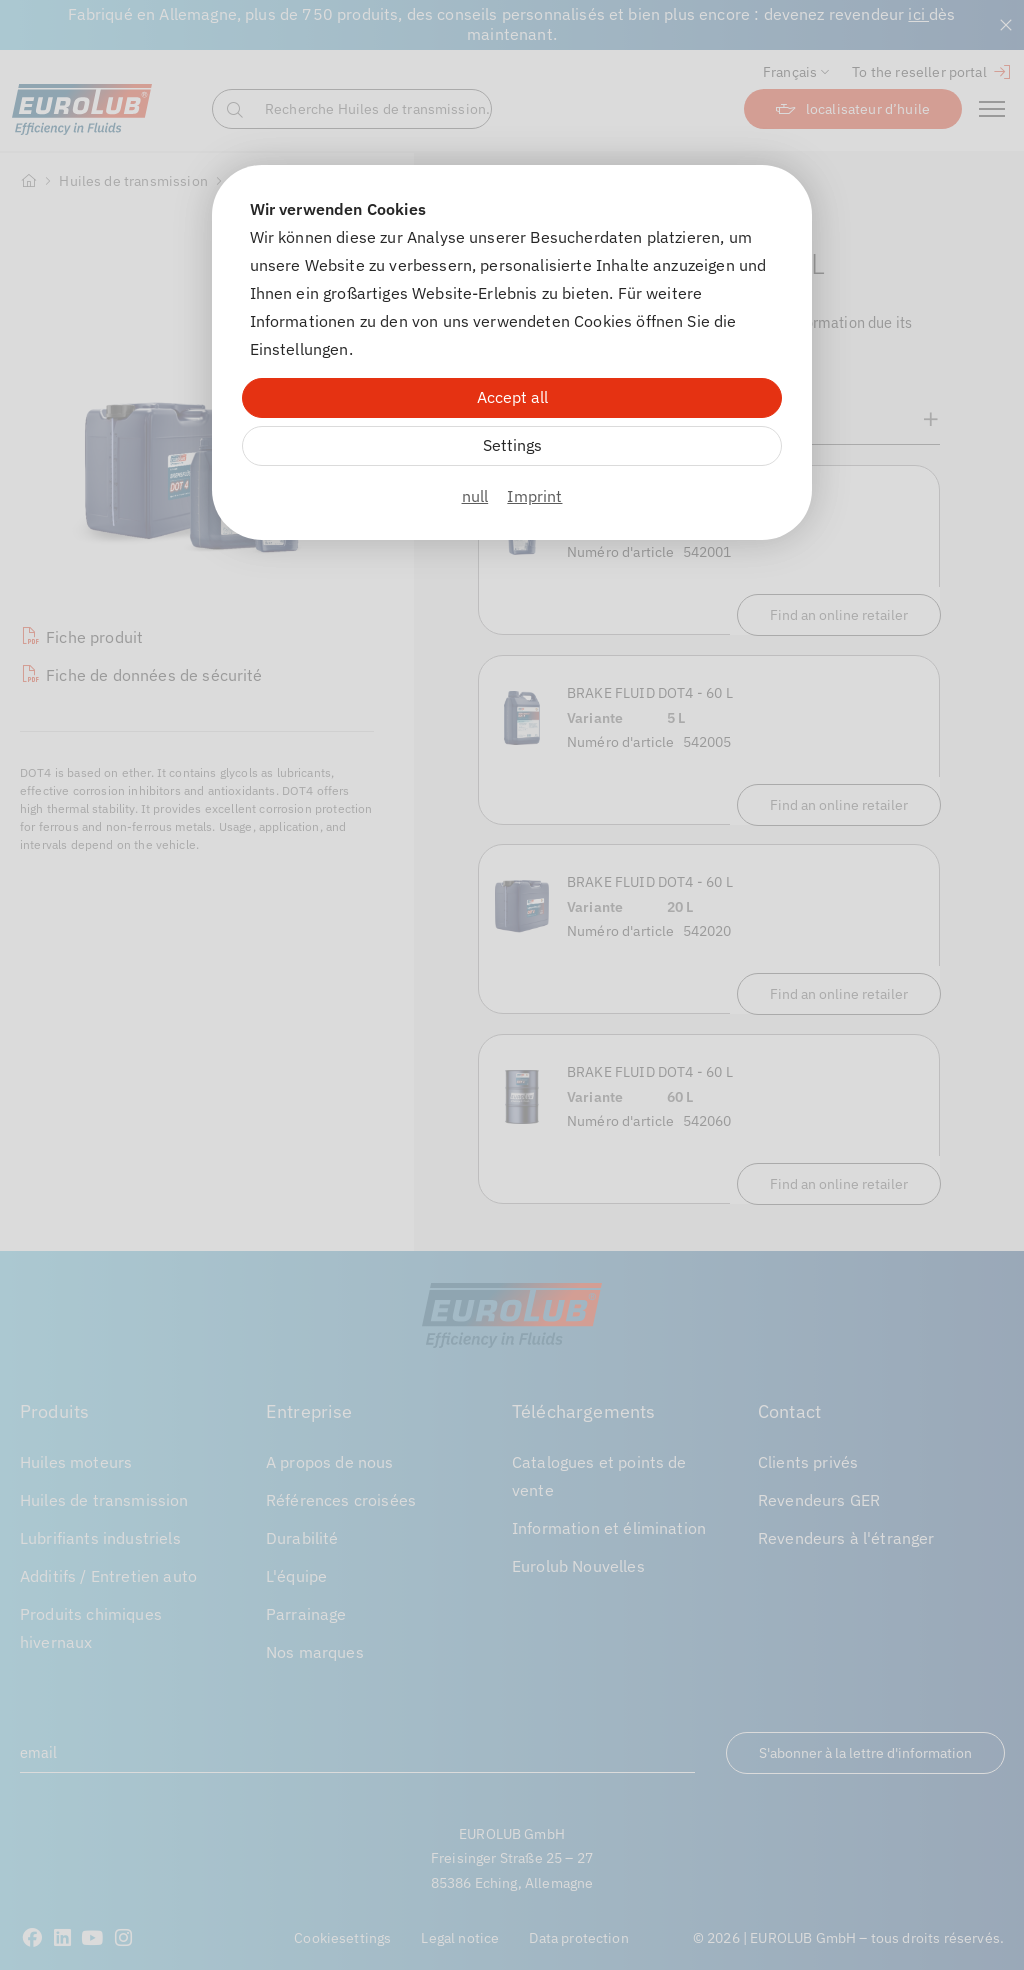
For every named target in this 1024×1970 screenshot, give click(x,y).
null (475, 496)
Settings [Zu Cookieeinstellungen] (512, 445)
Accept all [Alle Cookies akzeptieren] (512, 397)
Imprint (534, 496)
